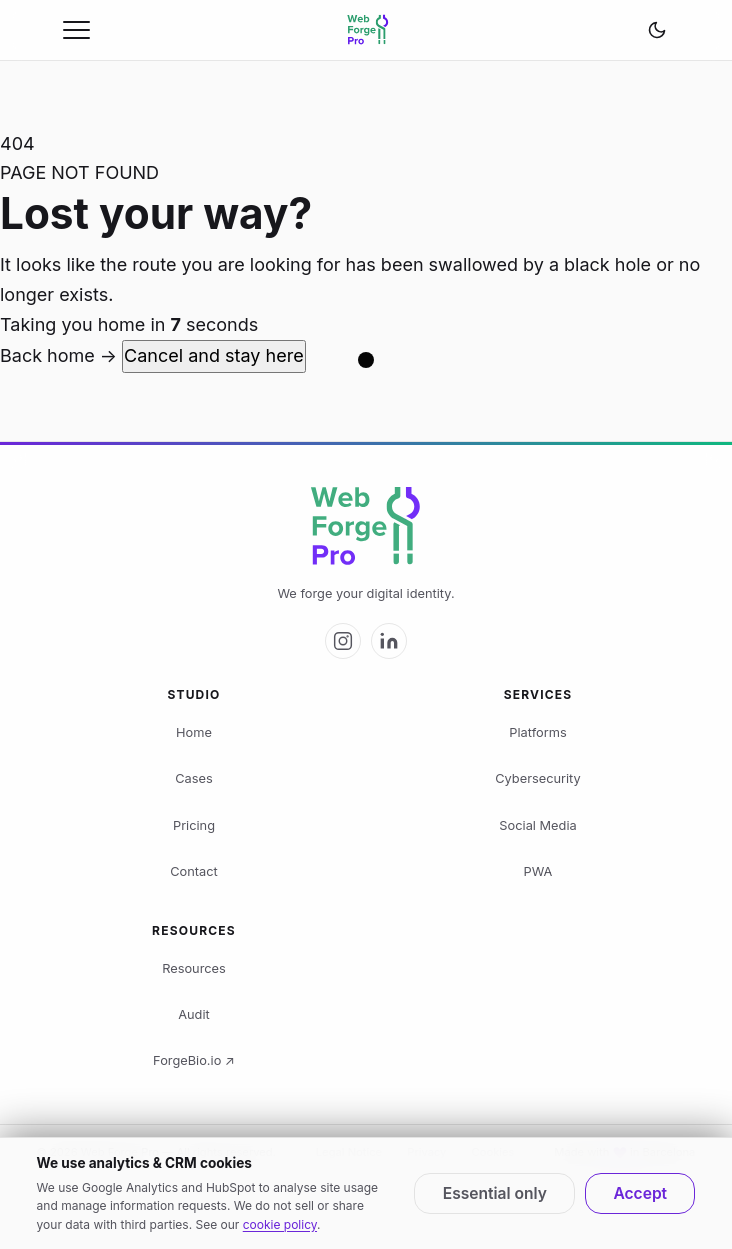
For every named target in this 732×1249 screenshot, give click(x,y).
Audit (194, 1014)
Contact (194, 871)
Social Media (537, 825)
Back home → (61, 355)
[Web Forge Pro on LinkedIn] (389, 641)
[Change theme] (657, 30)
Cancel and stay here (214, 355)
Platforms (537, 732)
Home (194, 732)
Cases (194, 778)
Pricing (194, 825)
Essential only (495, 1193)
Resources (194, 968)
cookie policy (280, 1224)
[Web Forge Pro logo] (366, 527)
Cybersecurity (537, 778)
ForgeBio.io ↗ (194, 1060)
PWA (538, 871)
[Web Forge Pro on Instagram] (343, 641)
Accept (640, 1193)
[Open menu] (77, 30)
